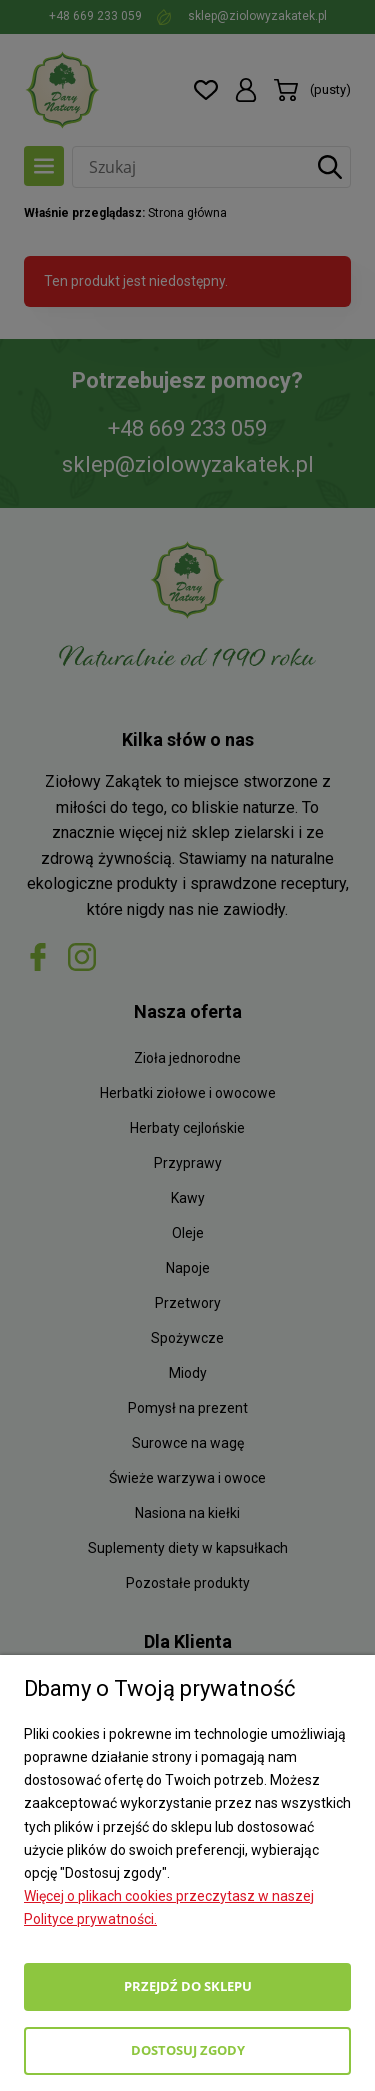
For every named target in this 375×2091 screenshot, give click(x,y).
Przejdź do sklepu (188, 1986)
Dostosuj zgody (188, 2050)
